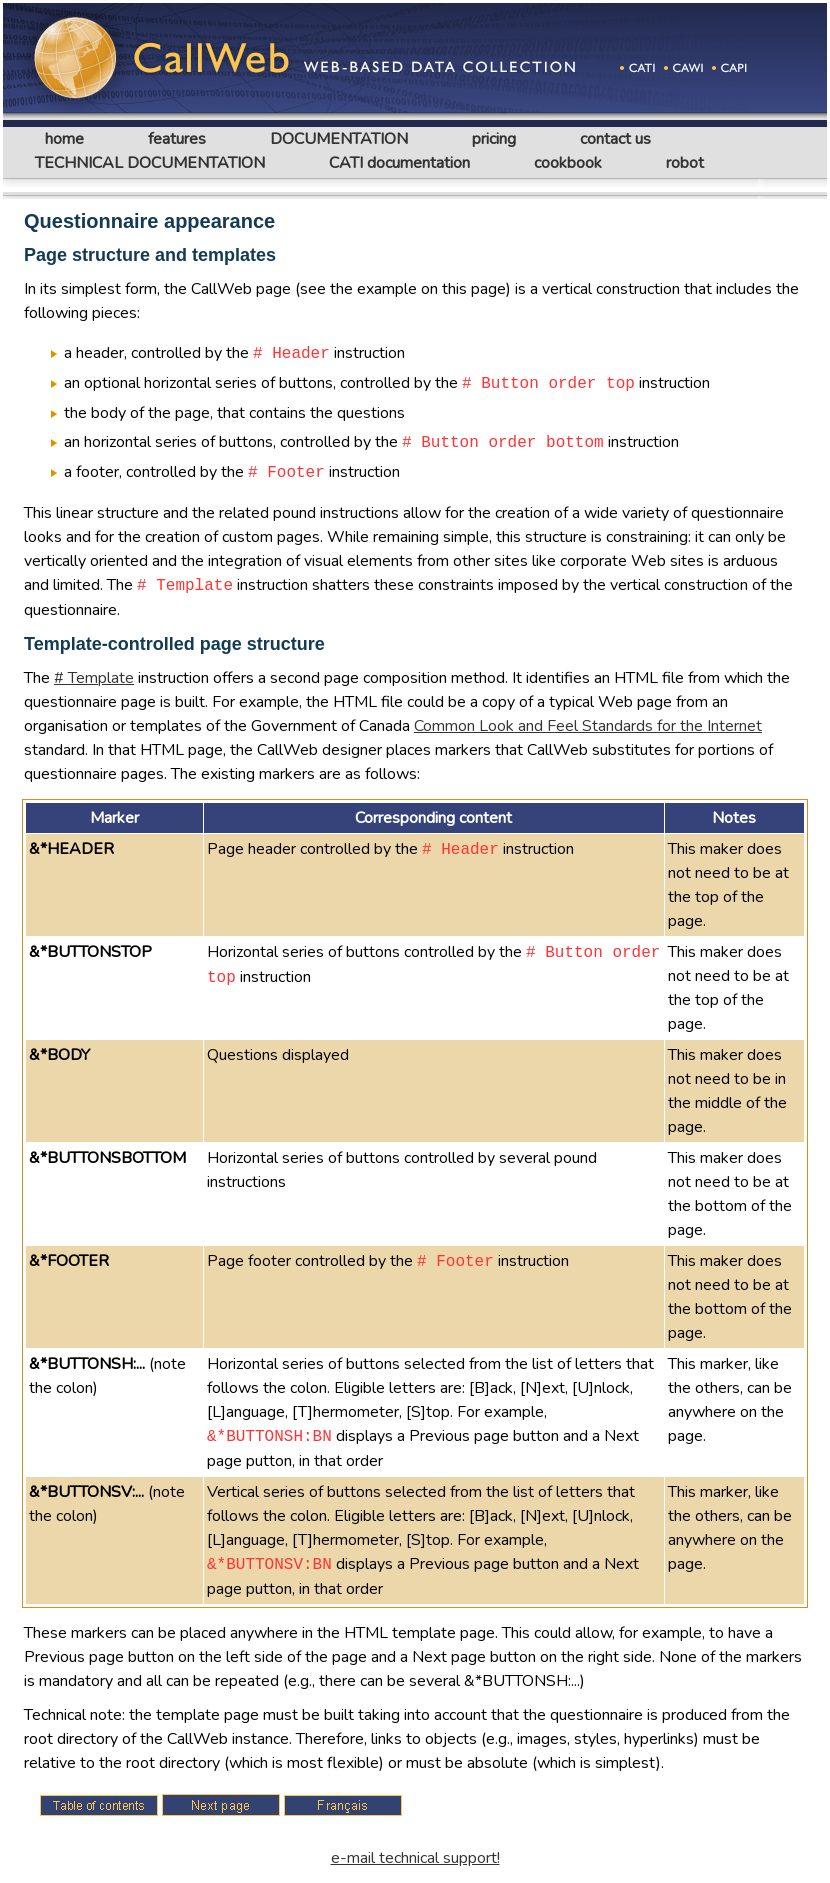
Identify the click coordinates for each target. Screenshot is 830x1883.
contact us (615, 139)
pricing (494, 139)
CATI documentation (399, 163)
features (177, 139)
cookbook (568, 163)
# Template (94, 678)
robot (685, 163)
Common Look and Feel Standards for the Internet (588, 726)
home (64, 139)
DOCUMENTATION (339, 139)
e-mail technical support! (415, 1858)
